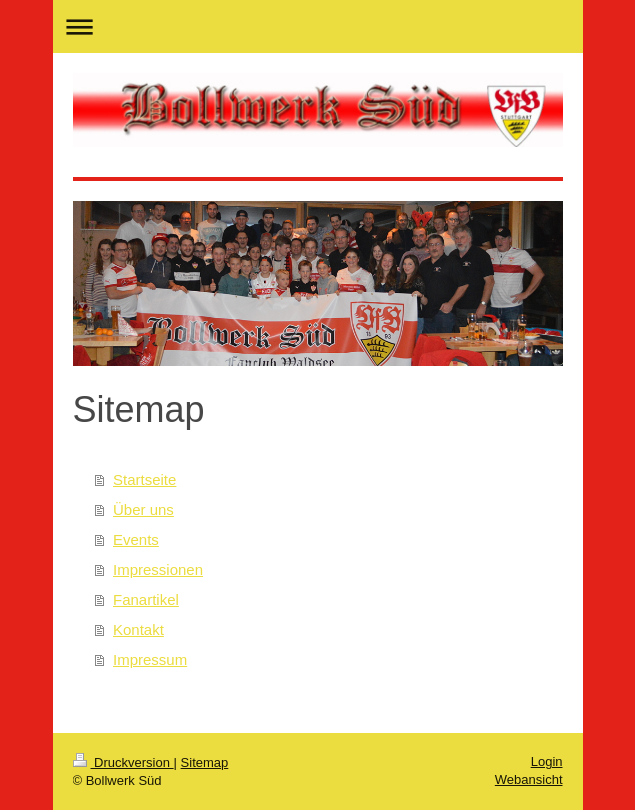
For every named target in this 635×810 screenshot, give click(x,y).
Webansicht (529, 779)
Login (547, 761)
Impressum (150, 659)
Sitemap (205, 762)
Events (136, 539)
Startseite (144, 479)
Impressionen (158, 569)
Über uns (143, 509)
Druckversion (123, 762)
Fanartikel (146, 599)
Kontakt (138, 629)
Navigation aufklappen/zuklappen (318, 26)
